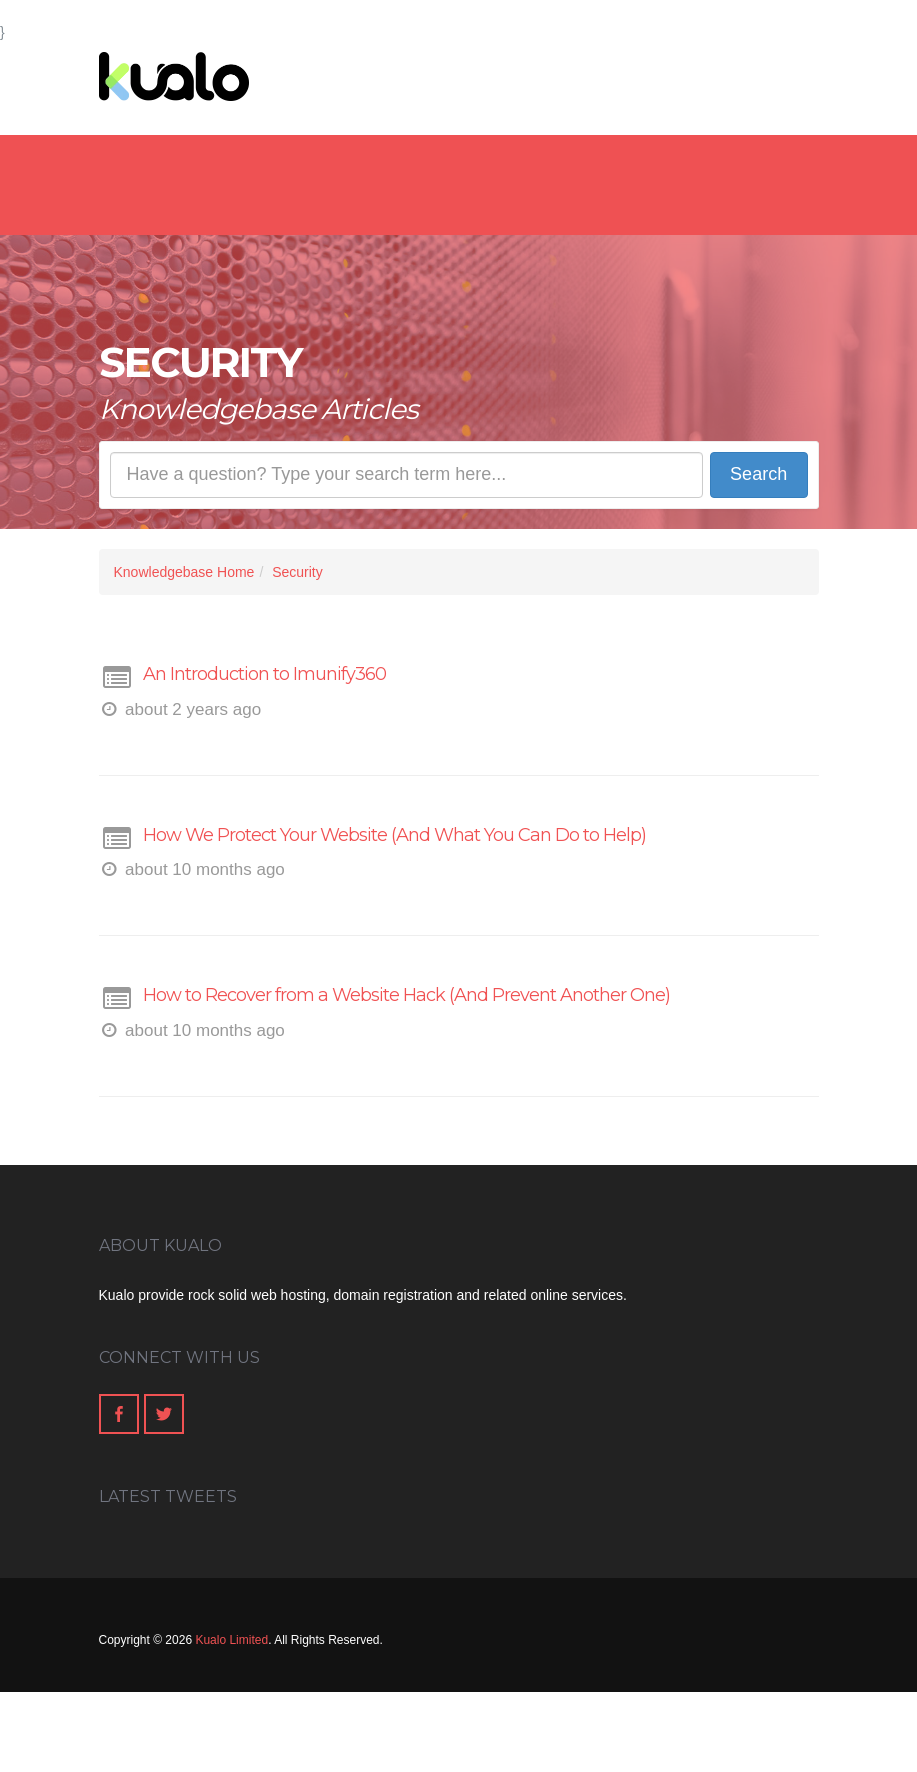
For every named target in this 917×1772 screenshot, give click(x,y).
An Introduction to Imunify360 (264, 674)
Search (758, 474)
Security (297, 572)
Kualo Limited (231, 1640)
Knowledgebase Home (184, 572)
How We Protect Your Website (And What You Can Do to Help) (394, 835)
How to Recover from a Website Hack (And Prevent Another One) (406, 995)
